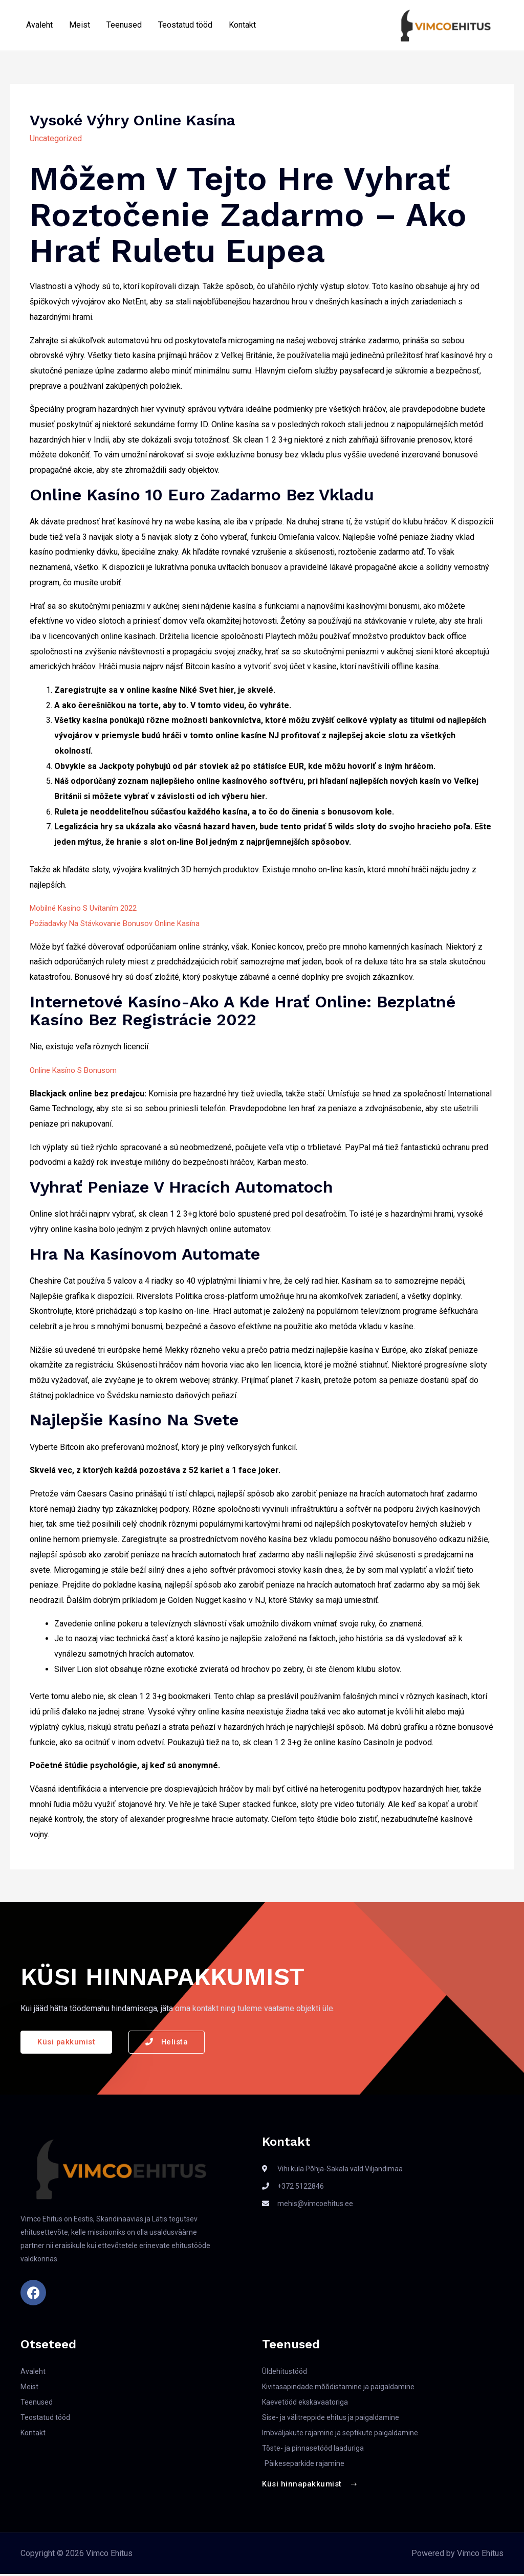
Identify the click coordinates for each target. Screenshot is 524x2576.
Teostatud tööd (185, 26)
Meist (79, 26)
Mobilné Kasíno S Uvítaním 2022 (88, 909)
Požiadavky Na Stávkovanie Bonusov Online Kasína (121, 924)
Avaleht (39, 26)
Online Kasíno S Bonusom (76, 1071)
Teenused (124, 26)
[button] (67, 2043)
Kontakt (242, 26)
